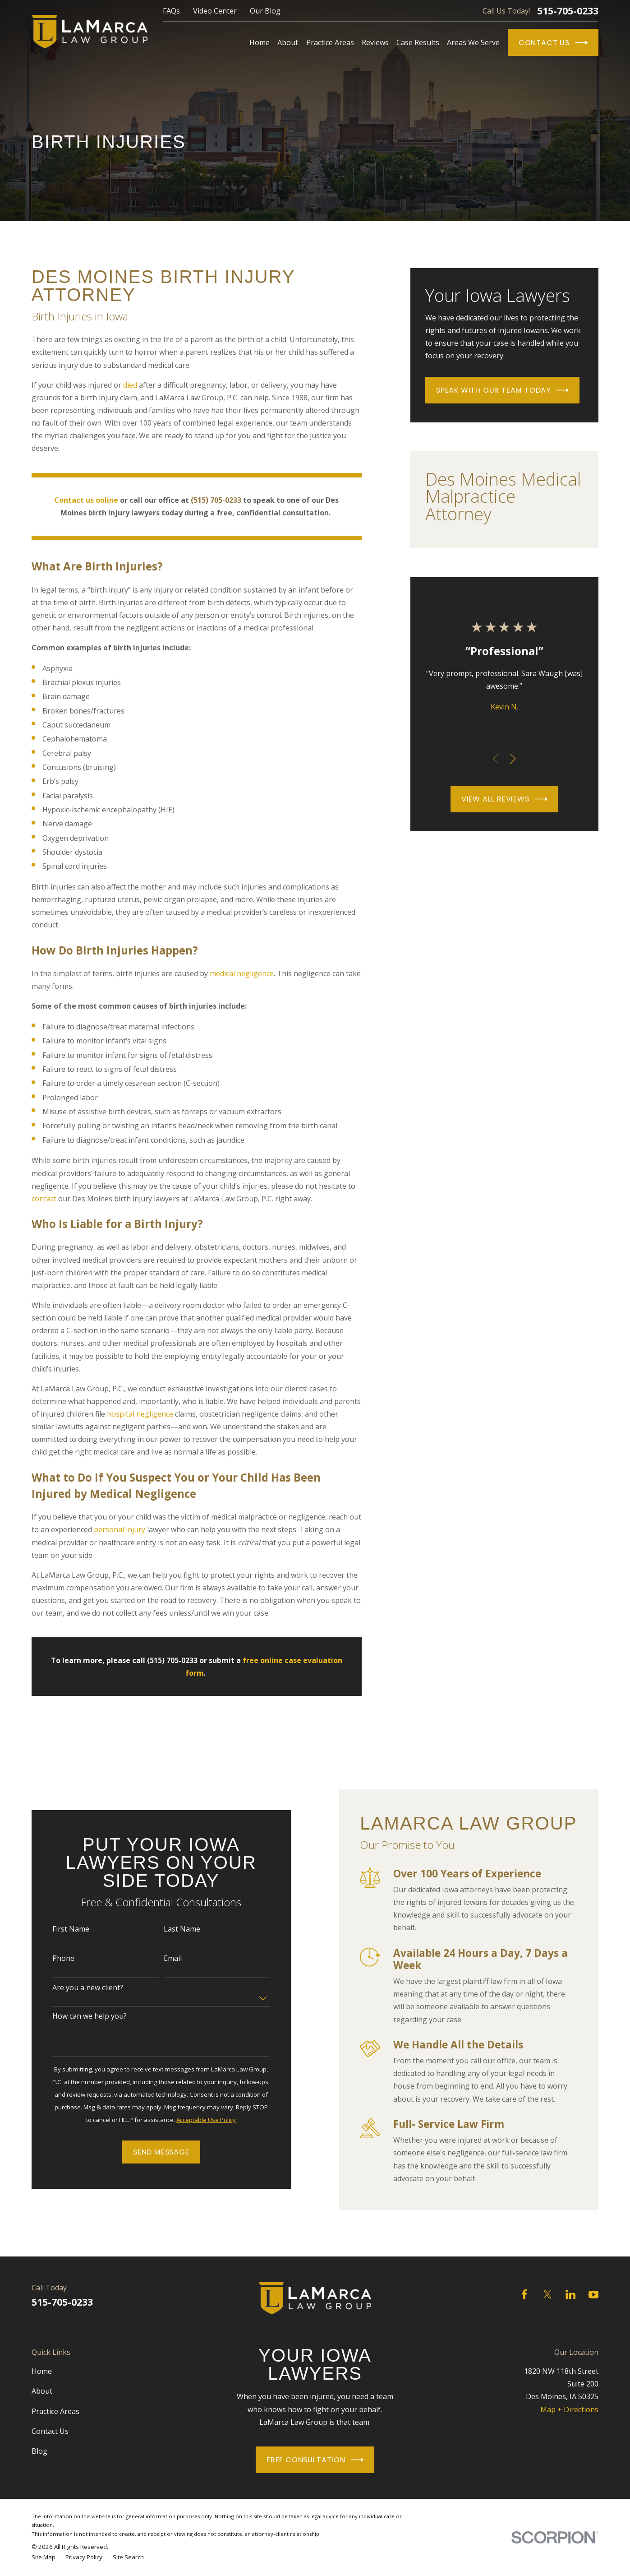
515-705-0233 (567, 10)
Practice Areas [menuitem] (330, 42)
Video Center (215, 11)
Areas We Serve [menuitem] (473, 42)
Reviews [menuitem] (375, 42)
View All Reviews (504, 799)
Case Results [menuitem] (417, 42)
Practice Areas (55, 2411)
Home (42, 2371)
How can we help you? (79, 2016)
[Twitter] (547, 2294)
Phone (53, 1958)
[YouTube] (593, 2294)
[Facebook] (524, 2294)
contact (44, 1199)
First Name (60, 1929)
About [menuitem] (287, 42)
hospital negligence (140, 1414)
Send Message (151, 2152)
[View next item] (513, 759)
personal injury (119, 1529)
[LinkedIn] (570, 2294)
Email (162, 1958)
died (130, 385)
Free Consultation (315, 2460)
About (42, 2391)
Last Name (171, 1929)
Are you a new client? (77, 1987)
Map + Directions (569, 2409)
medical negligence (242, 973)
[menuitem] (43, 2557)
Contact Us (553, 43)
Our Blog (265, 11)
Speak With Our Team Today (502, 390)
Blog (39, 2451)
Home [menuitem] (259, 42)
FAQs (171, 11)
